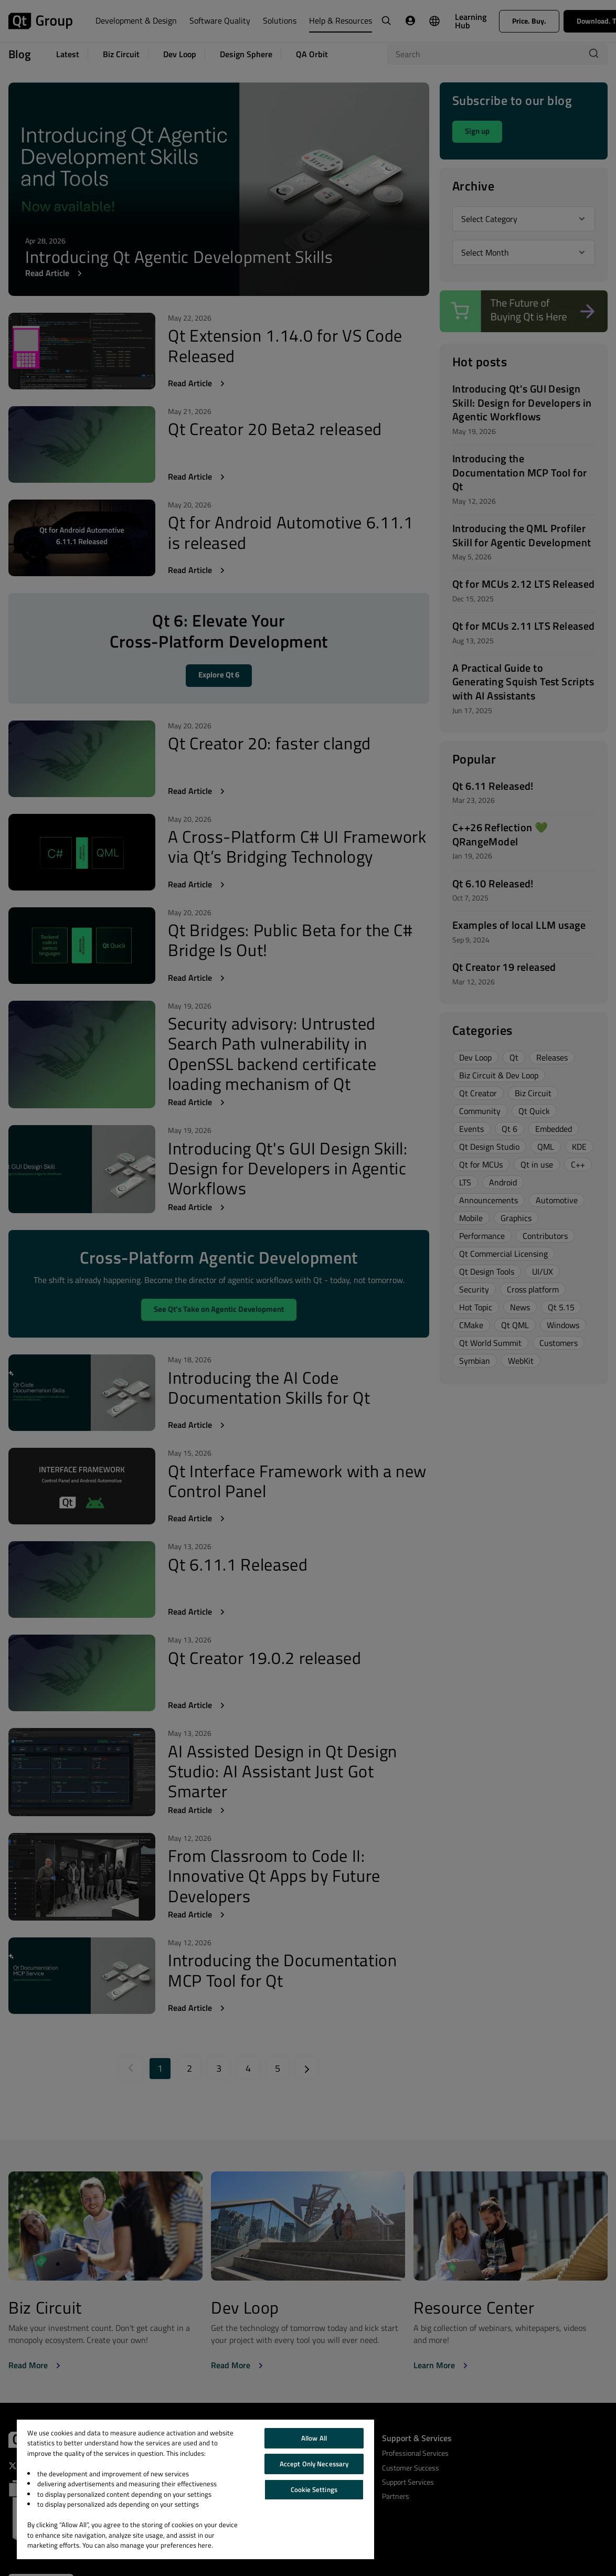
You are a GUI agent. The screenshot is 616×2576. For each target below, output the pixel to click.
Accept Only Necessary (314, 2463)
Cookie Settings (314, 2489)
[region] (195, 2489)
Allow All (314, 2438)
